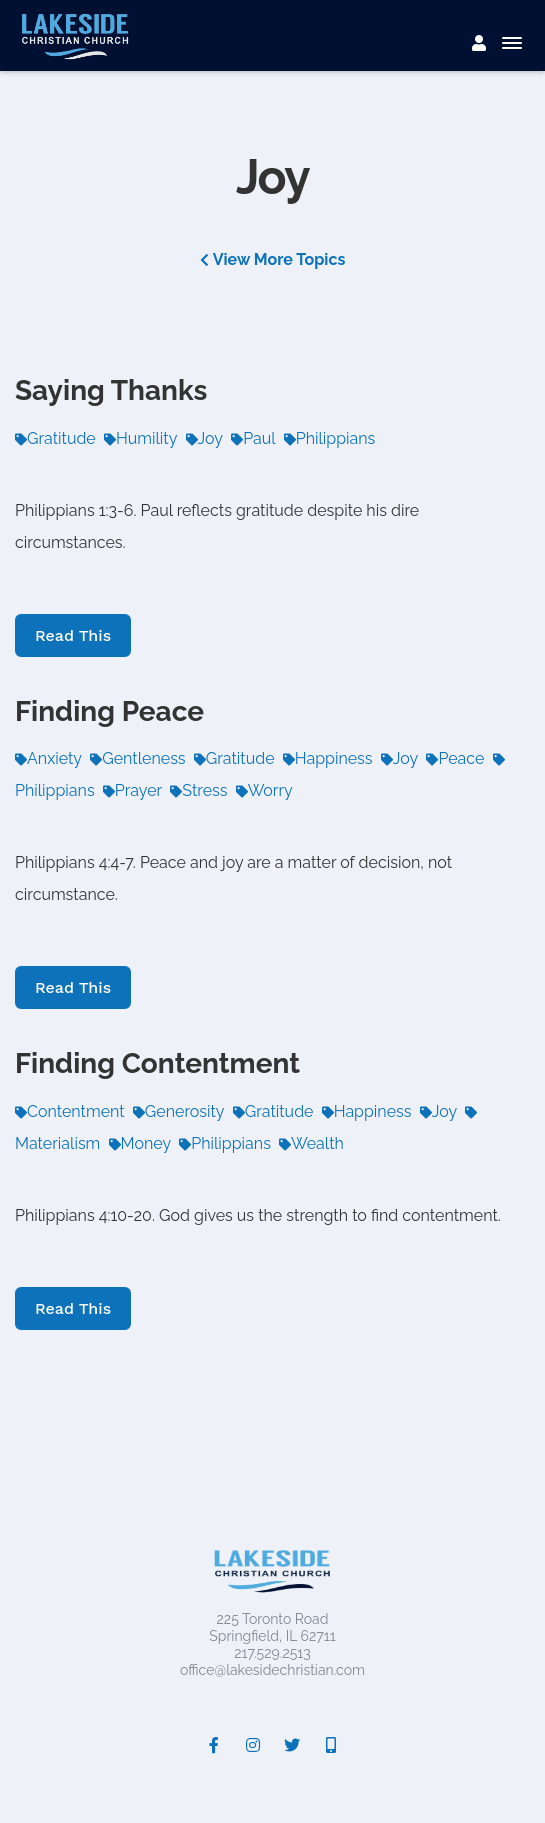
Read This (73, 635)
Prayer (132, 790)
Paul (253, 438)
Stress (198, 790)
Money (140, 1143)
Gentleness (137, 758)
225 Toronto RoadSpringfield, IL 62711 (272, 1627)
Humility (140, 438)
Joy (204, 438)
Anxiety (48, 758)
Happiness (328, 758)
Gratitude (55, 438)
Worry (264, 790)
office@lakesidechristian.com (272, 1670)
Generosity (179, 1111)
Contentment (70, 1111)
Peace (455, 758)
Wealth (311, 1143)
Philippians (330, 438)
